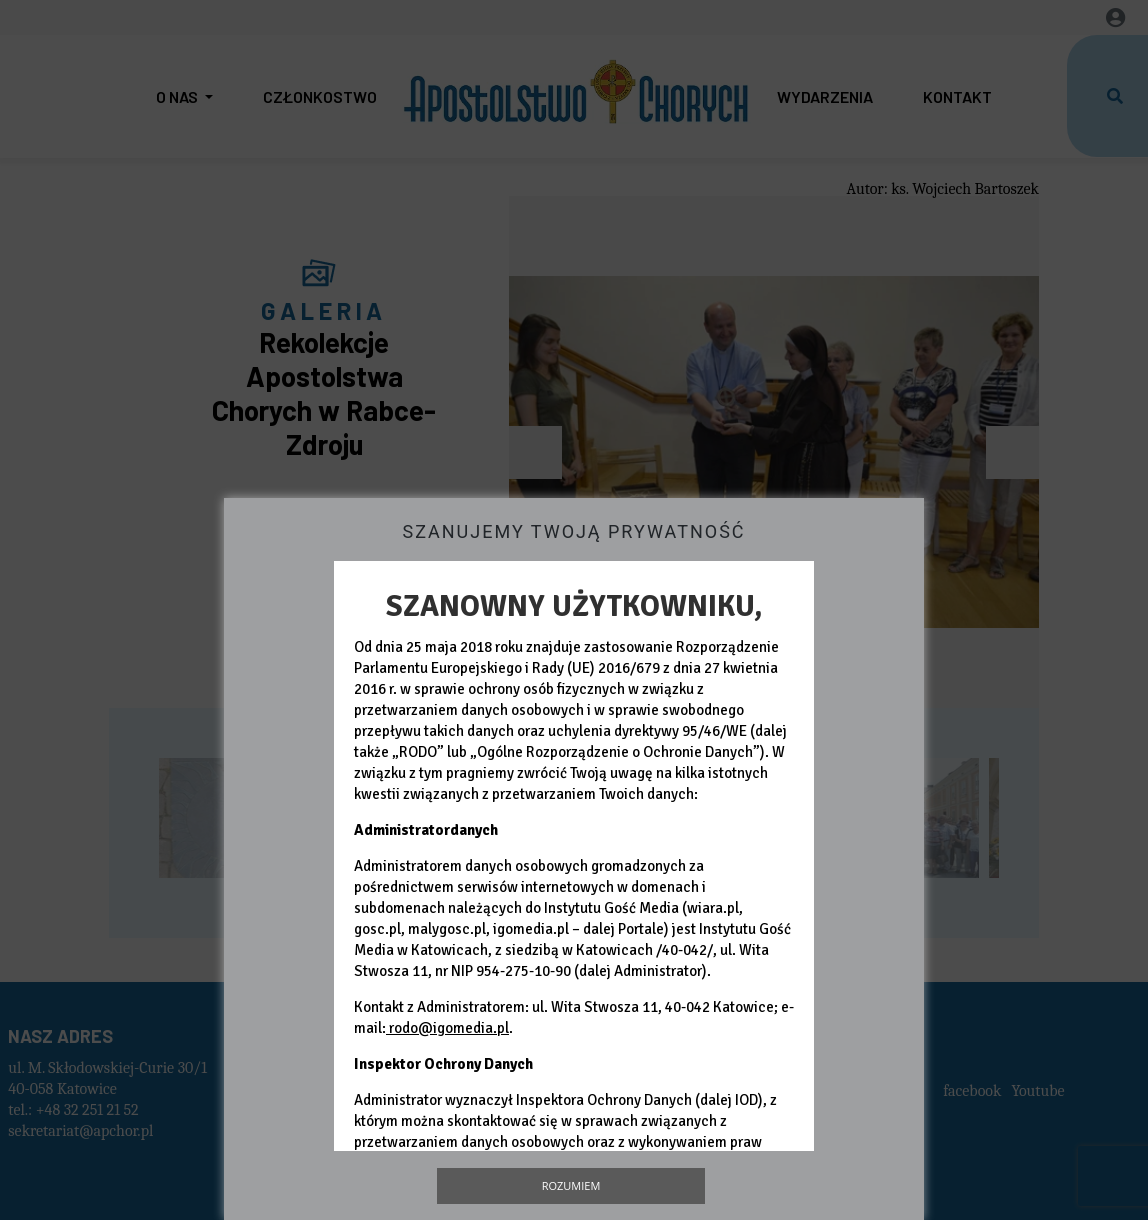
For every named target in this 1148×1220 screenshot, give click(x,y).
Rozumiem (571, 1185)
